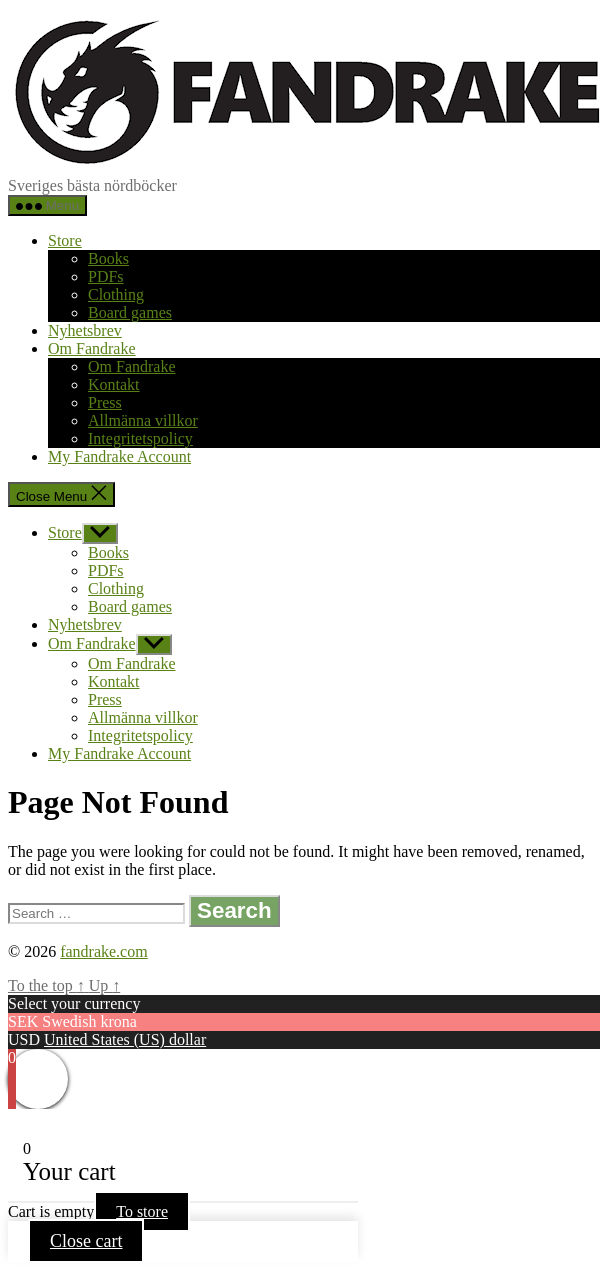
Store (65, 240)
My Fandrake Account (119, 456)
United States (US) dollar (125, 1039)
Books (108, 258)
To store (142, 1211)
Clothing (116, 294)
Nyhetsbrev (85, 330)
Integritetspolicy (140, 438)
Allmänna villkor (143, 420)
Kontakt (114, 384)
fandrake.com (104, 951)
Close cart (86, 1241)
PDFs (106, 276)
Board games (130, 312)
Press (105, 402)
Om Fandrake (92, 348)
